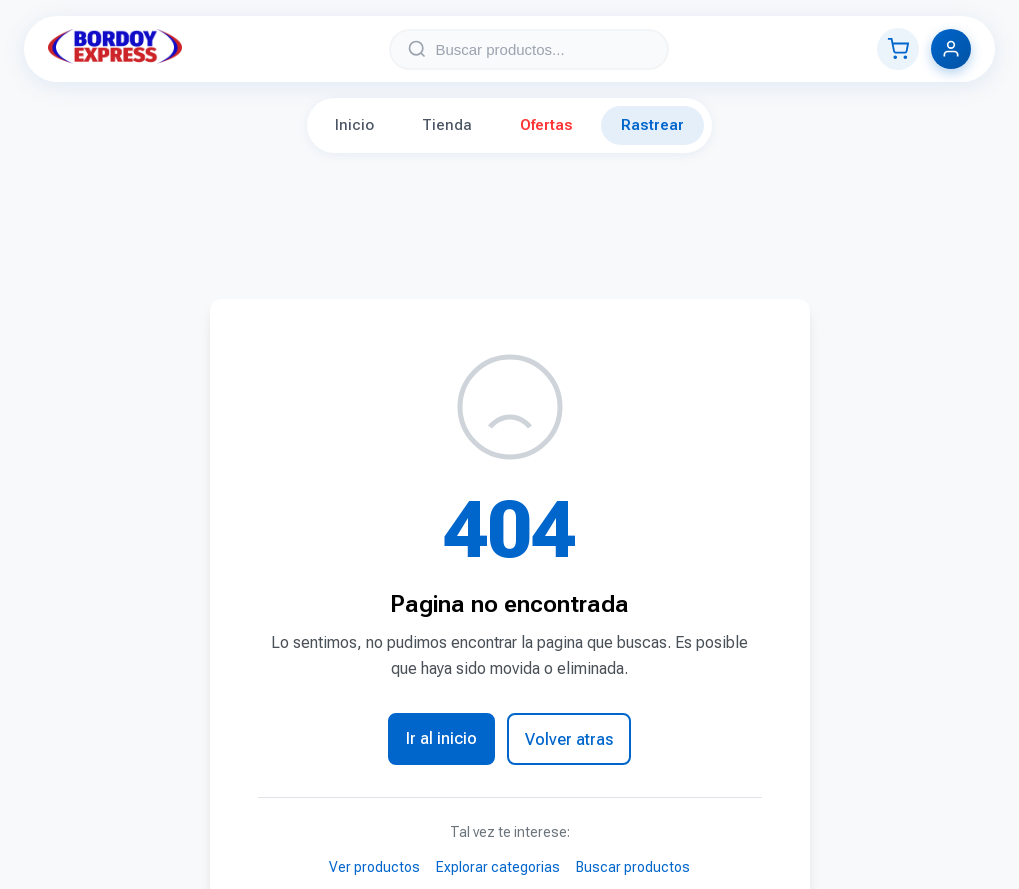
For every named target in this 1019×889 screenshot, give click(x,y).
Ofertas (546, 125)
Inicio (354, 125)
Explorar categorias (498, 867)
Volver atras (569, 739)
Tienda (447, 125)
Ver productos (374, 867)
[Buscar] (417, 49)
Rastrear (652, 125)
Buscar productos (633, 867)
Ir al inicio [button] (441, 738)
